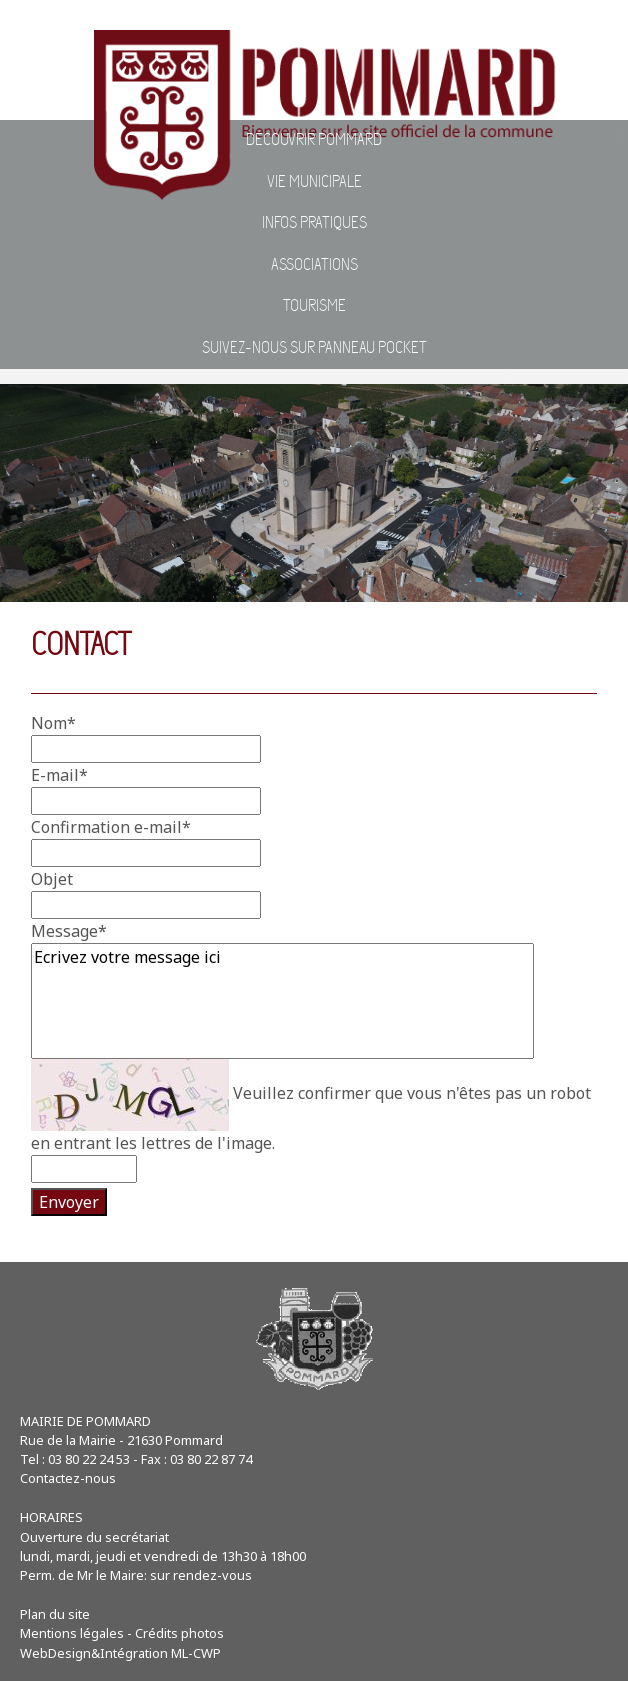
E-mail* (59, 775)
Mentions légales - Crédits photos (122, 1633)
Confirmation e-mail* (111, 827)
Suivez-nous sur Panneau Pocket (314, 348)
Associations (314, 265)
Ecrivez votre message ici (282, 1001)
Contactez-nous (68, 1478)
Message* (69, 931)
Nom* (53, 723)
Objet (52, 879)
